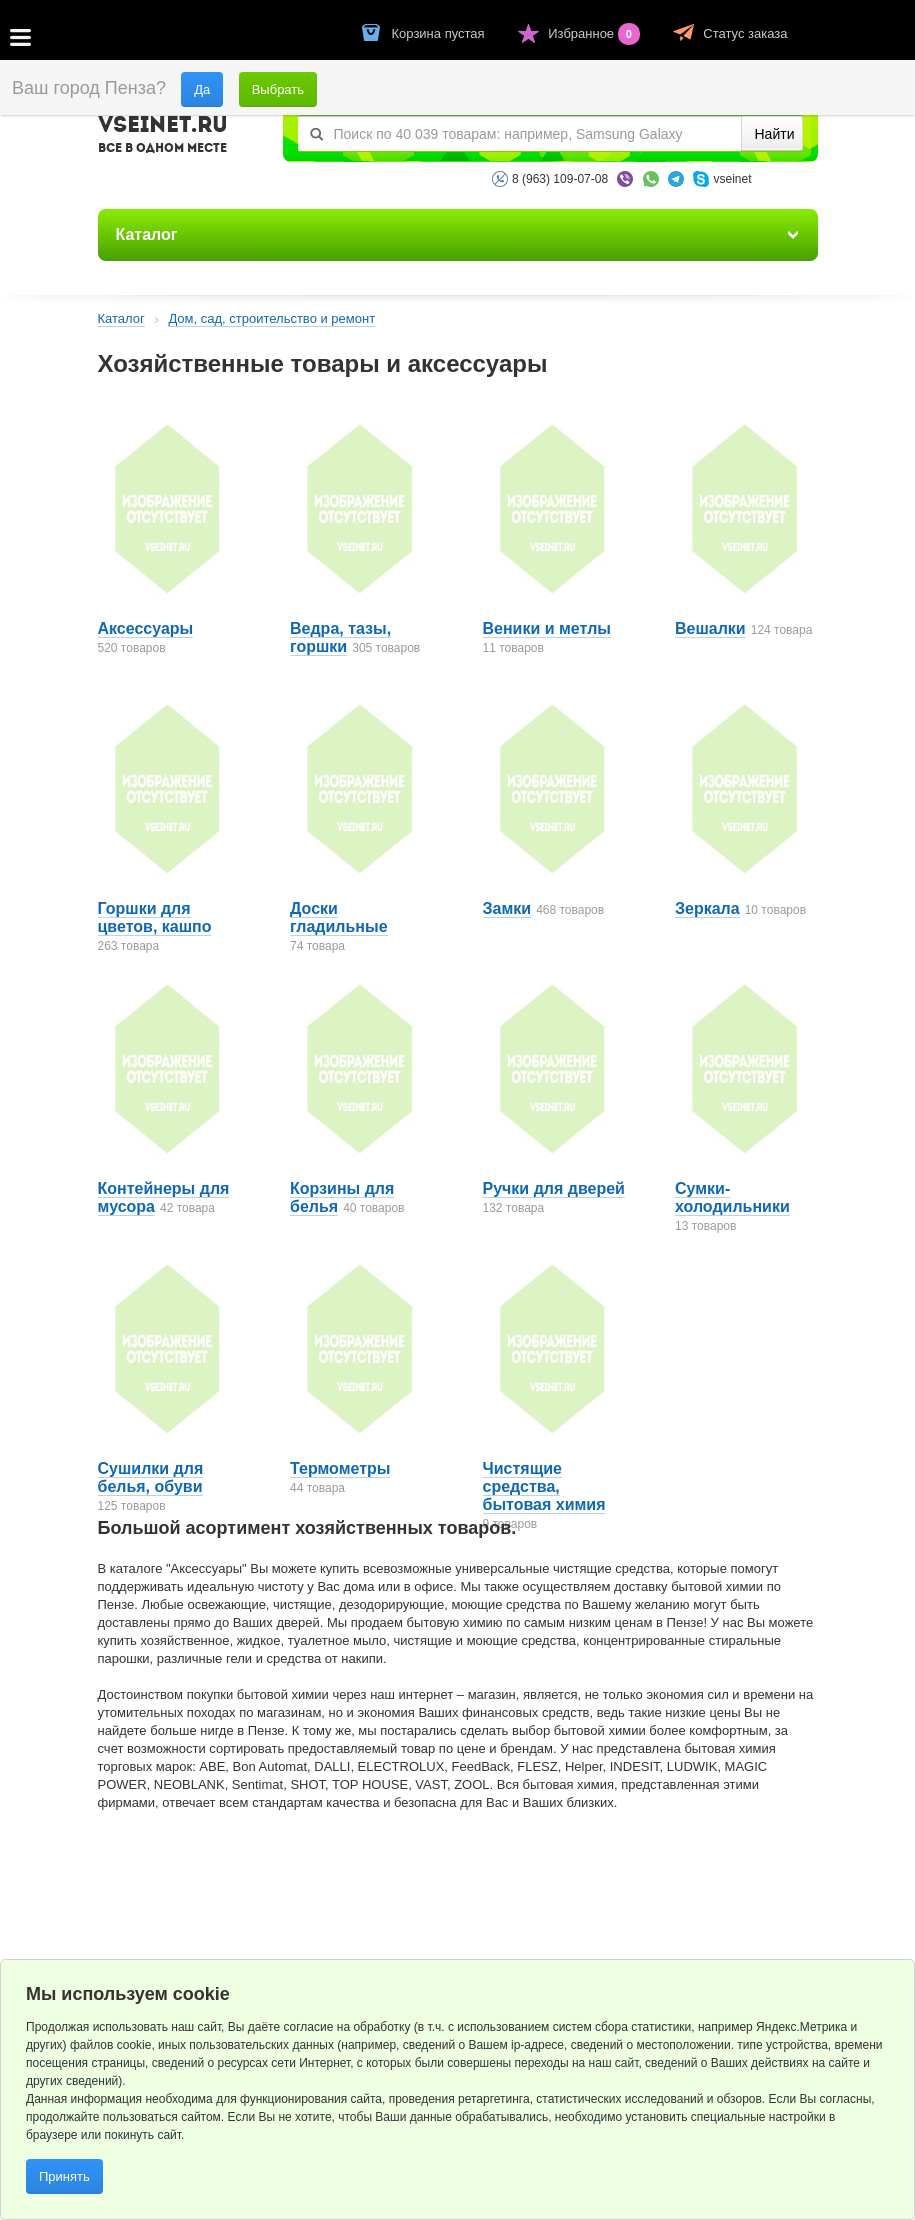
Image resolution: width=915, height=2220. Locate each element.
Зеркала (707, 908)
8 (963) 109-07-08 (560, 179)
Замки (507, 908)
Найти (775, 134)
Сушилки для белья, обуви (151, 1477)
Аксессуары (146, 628)
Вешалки (710, 628)
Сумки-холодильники (732, 1197)
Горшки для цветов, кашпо (155, 917)
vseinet (732, 179)
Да (202, 89)
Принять (64, 2176)
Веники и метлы (547, 628)
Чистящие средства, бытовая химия (544, 1486)
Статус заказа (745, 33)
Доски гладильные (339, 917)
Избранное (595, 33)
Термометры (340, 1468)
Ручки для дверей (554, 1188)
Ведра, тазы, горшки (340, 637)
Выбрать (278, 89)
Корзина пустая (440, 33)
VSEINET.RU (163, 137)
